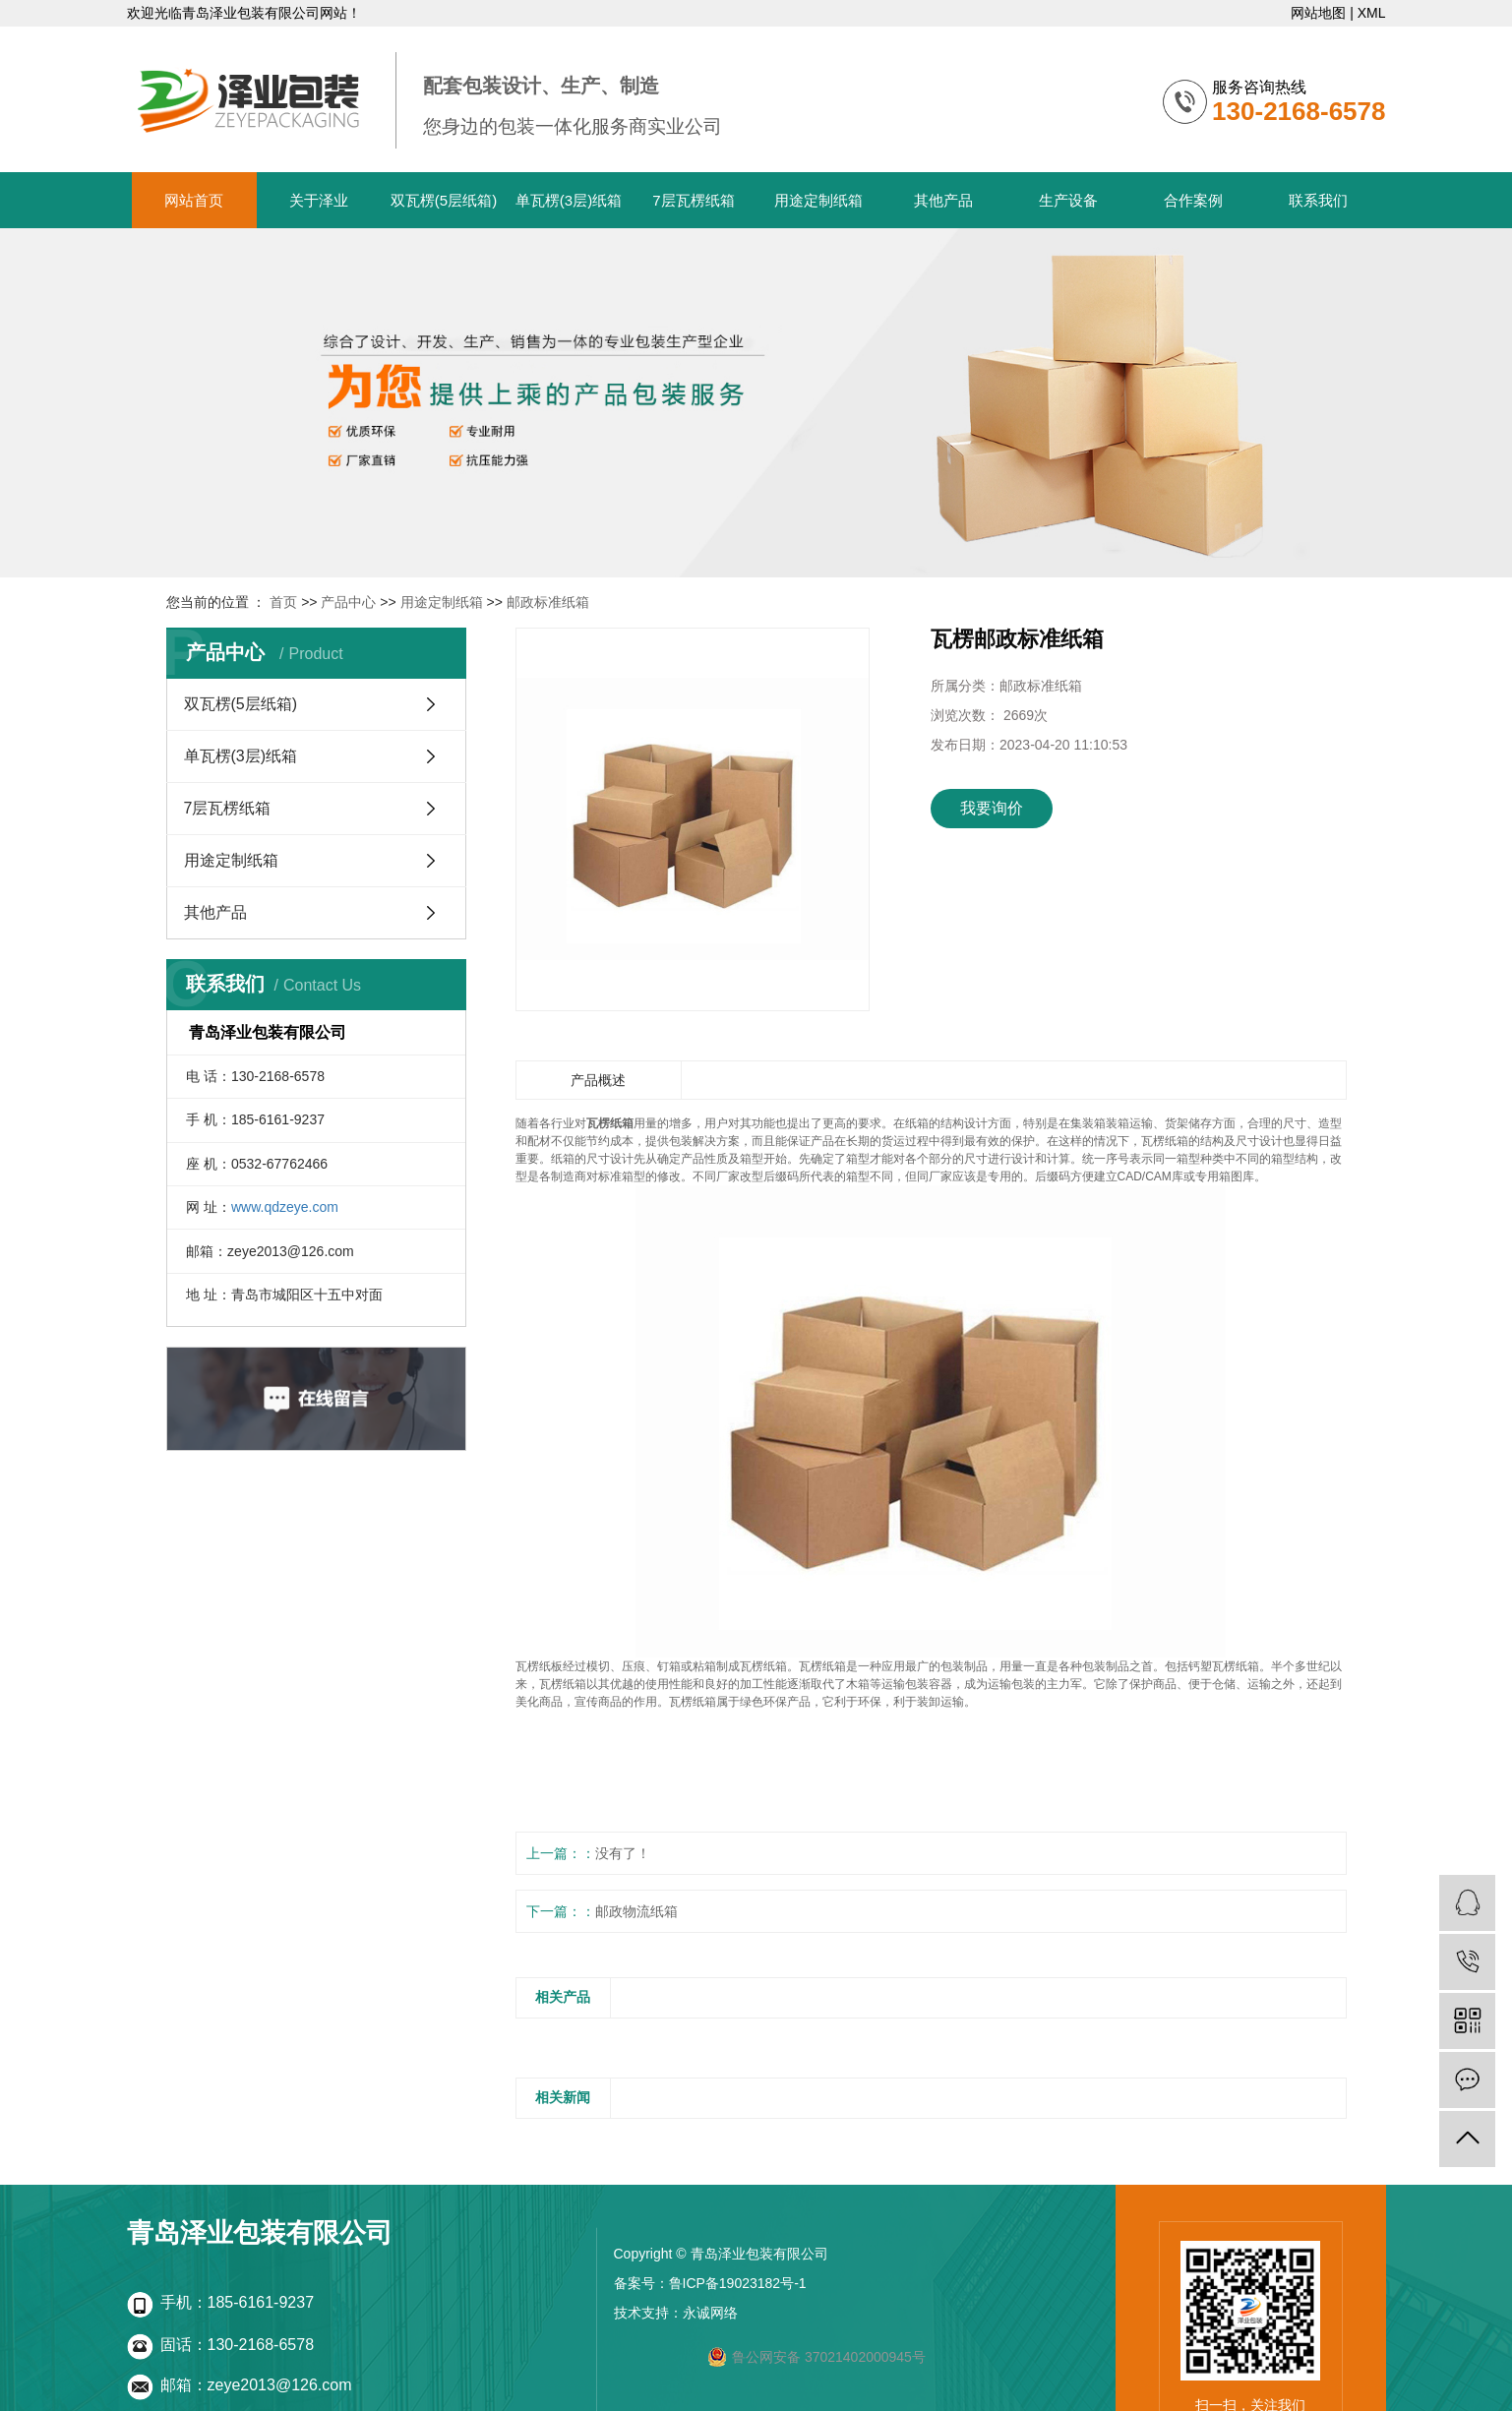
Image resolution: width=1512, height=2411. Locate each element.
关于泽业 (318, 200)
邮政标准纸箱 (548, 602)
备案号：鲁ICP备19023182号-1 (710, 2283)
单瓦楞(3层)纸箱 (568, 200)
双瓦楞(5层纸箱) (444, 200)
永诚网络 (710, 2313)
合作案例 (1193, 200)
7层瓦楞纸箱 (693, 200)
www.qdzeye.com (284, 1207)
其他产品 (943, 200)
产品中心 (348, 602)
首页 (283, 602)
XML (1372, 13)
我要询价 (991, 808)
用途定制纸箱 (818, 200)
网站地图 (1318, 13)
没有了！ (622, 1853)
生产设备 (1068, 200)
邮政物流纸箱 (636, 1911)
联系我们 (1318, 200)
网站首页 (193, 200)
